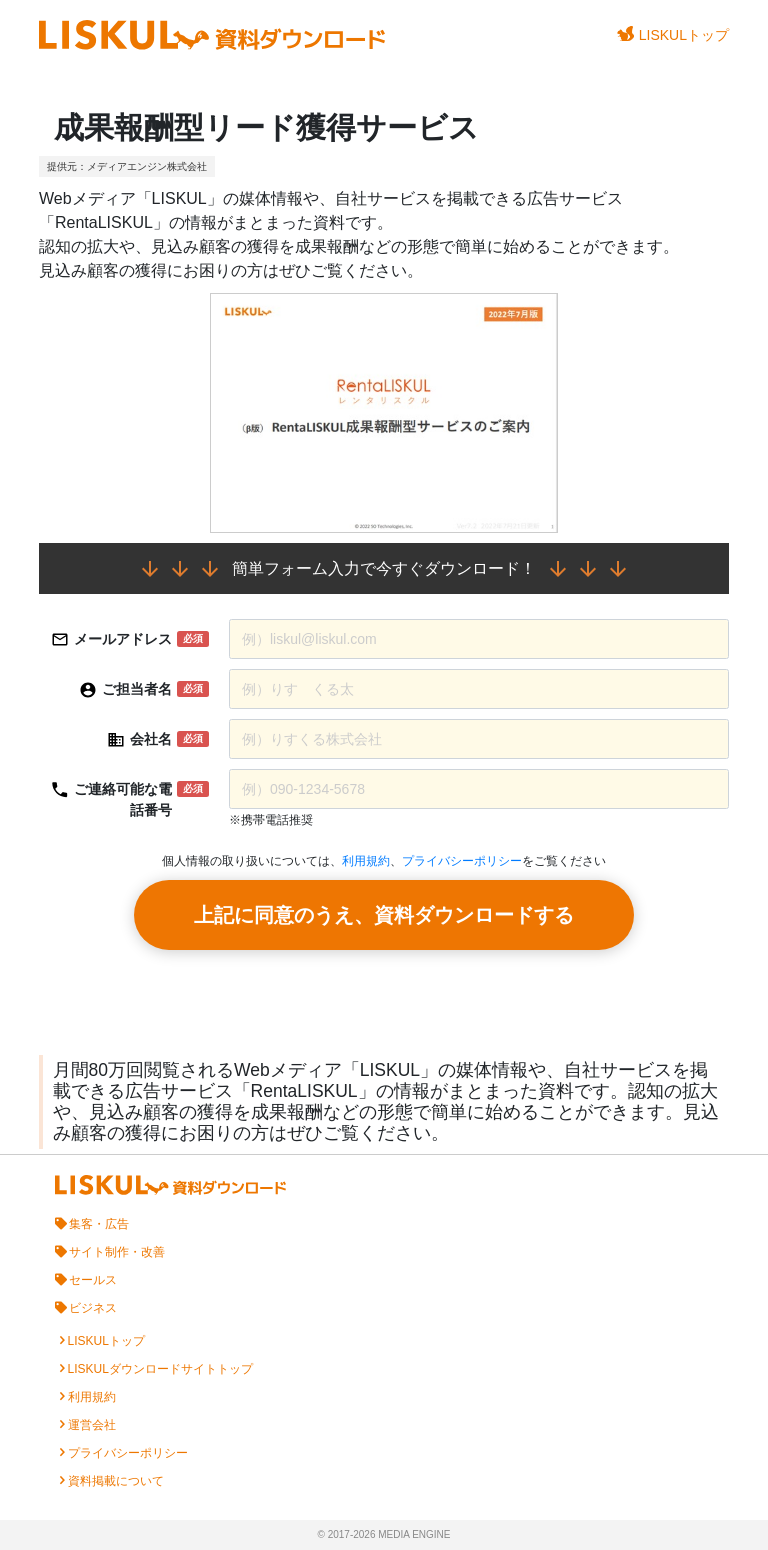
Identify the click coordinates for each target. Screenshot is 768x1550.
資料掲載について (116, 1481)
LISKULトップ (673, 34)
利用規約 (366, 861)
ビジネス (93, 1308)
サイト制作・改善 (117, 1252)
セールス (93, 1280)
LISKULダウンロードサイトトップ (160, 1369)
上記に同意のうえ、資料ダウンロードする (384, 915)
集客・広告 (99, 1224)
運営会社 (92, 1425)
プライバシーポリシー (462, 861)
